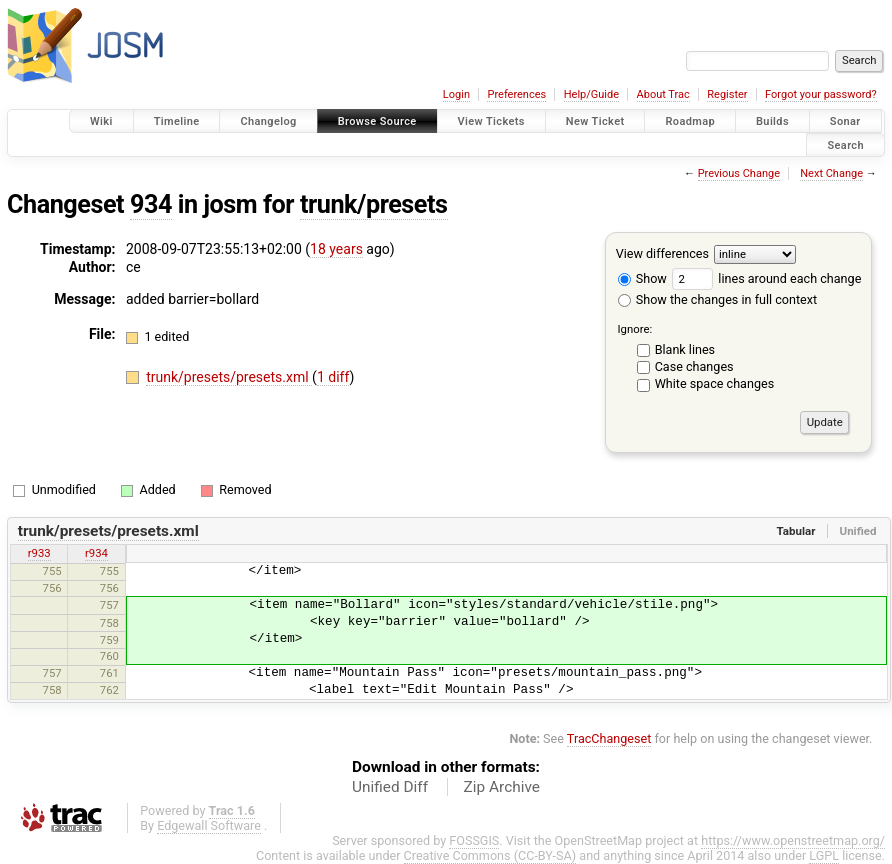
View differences (662, 253)
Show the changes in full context (717, 299)
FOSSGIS (474, 840)
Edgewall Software (209, 825)
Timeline (177, 121)
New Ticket (595, 121)
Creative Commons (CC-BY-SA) (490, 855)
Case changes (694, 366)
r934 (96, 553)
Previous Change (739, 173)
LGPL (824, 855)
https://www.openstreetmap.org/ (793, 840)
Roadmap (690, 121)
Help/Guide (591, 94)
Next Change (831, 173)
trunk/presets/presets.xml (229, 377)
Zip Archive (502, 787)
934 (151, 204)
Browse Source (377, 121)
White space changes (715, 383)
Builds (772, 121)
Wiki (101, 121)
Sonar (845, 121)
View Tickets (491, 121)
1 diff (333, 377)
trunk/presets (374, 204)
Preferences (516, 94)
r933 (39, 553)
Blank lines (685, 349)
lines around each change (766, 278)
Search (845, 144)
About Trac (663, 94)
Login (456, 94)
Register (727, 94)
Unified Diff (390, 787)
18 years (336, 249)
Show (642, 278)
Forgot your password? (821, 94)
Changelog (268, 121)
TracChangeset (609, 738)
